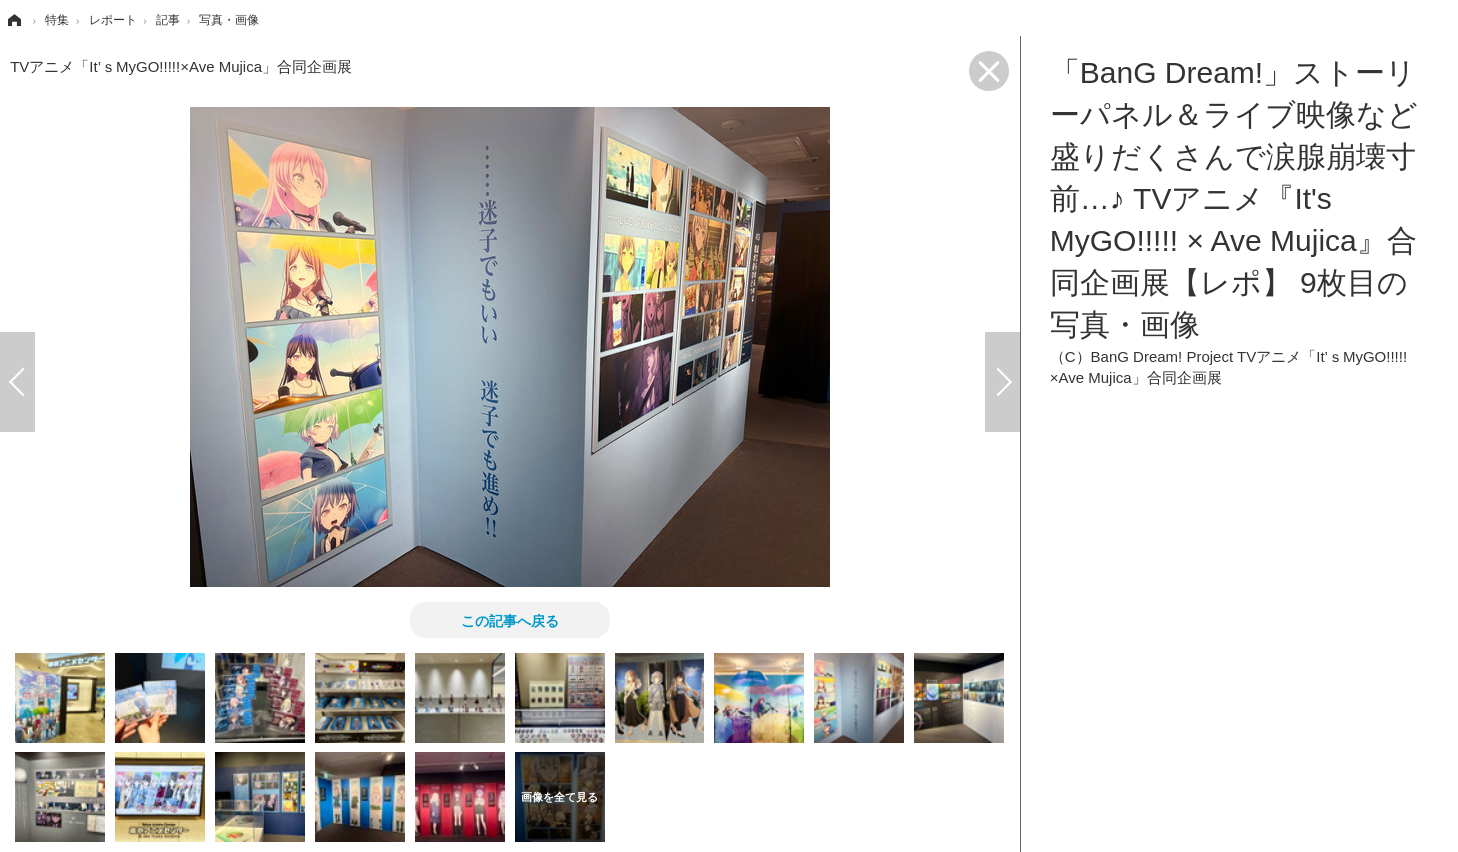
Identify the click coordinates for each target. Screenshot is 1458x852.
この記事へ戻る (510, 620)
